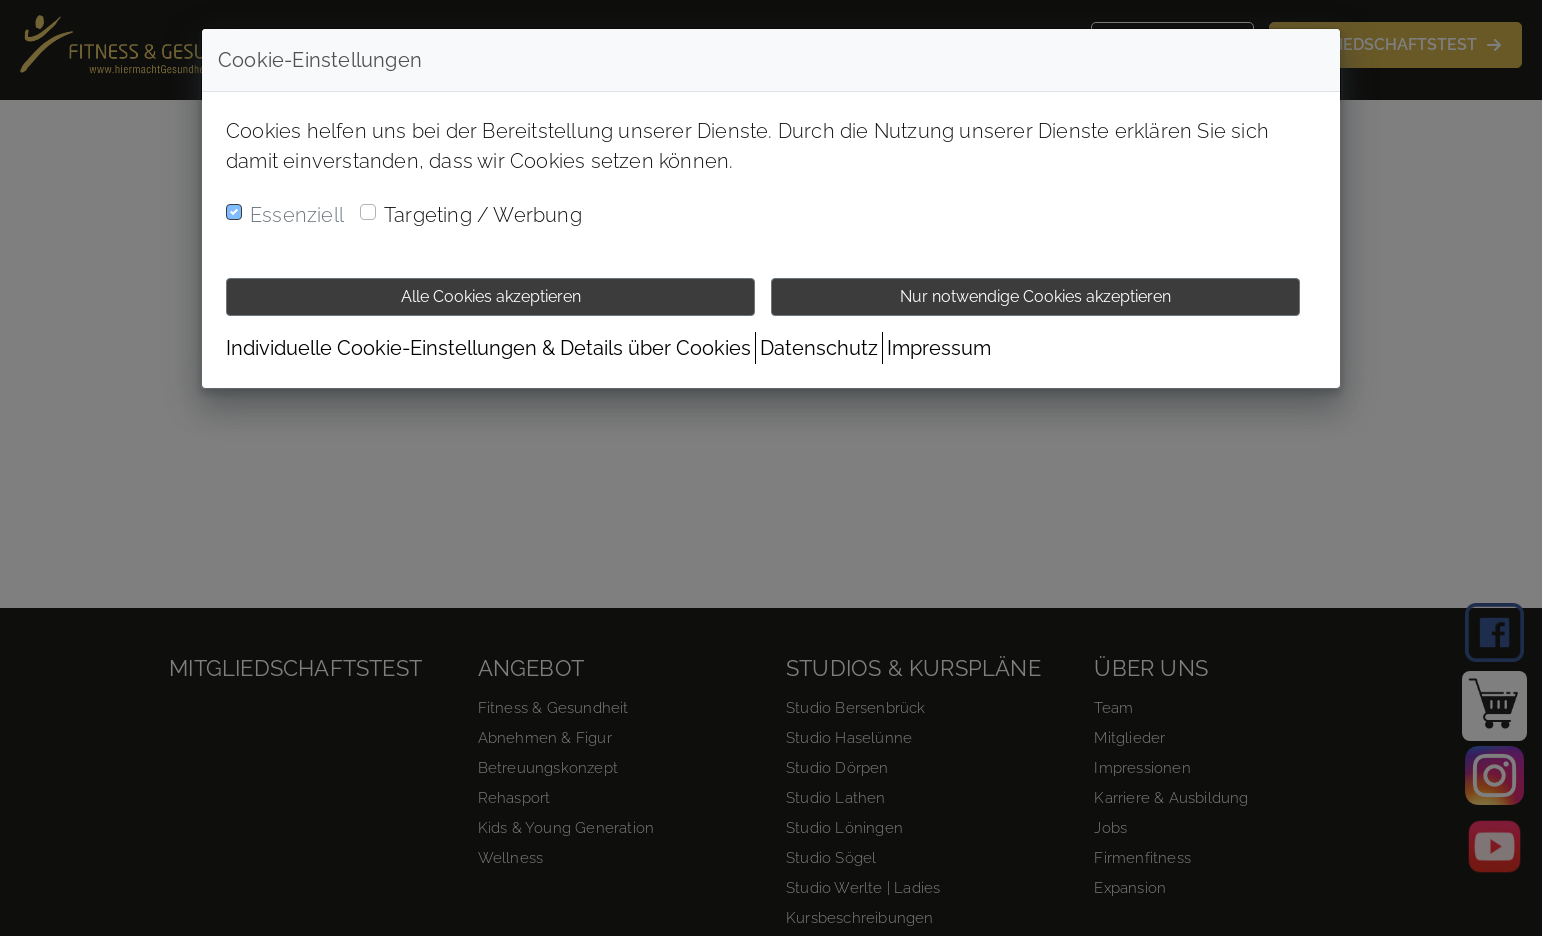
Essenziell (297, 215)
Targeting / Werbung (483, 215)
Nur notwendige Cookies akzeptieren (1035, 296)
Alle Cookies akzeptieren (491, 296)
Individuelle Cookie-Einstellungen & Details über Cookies (488, 348)
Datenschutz (819, 348)
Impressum (939, 348)
